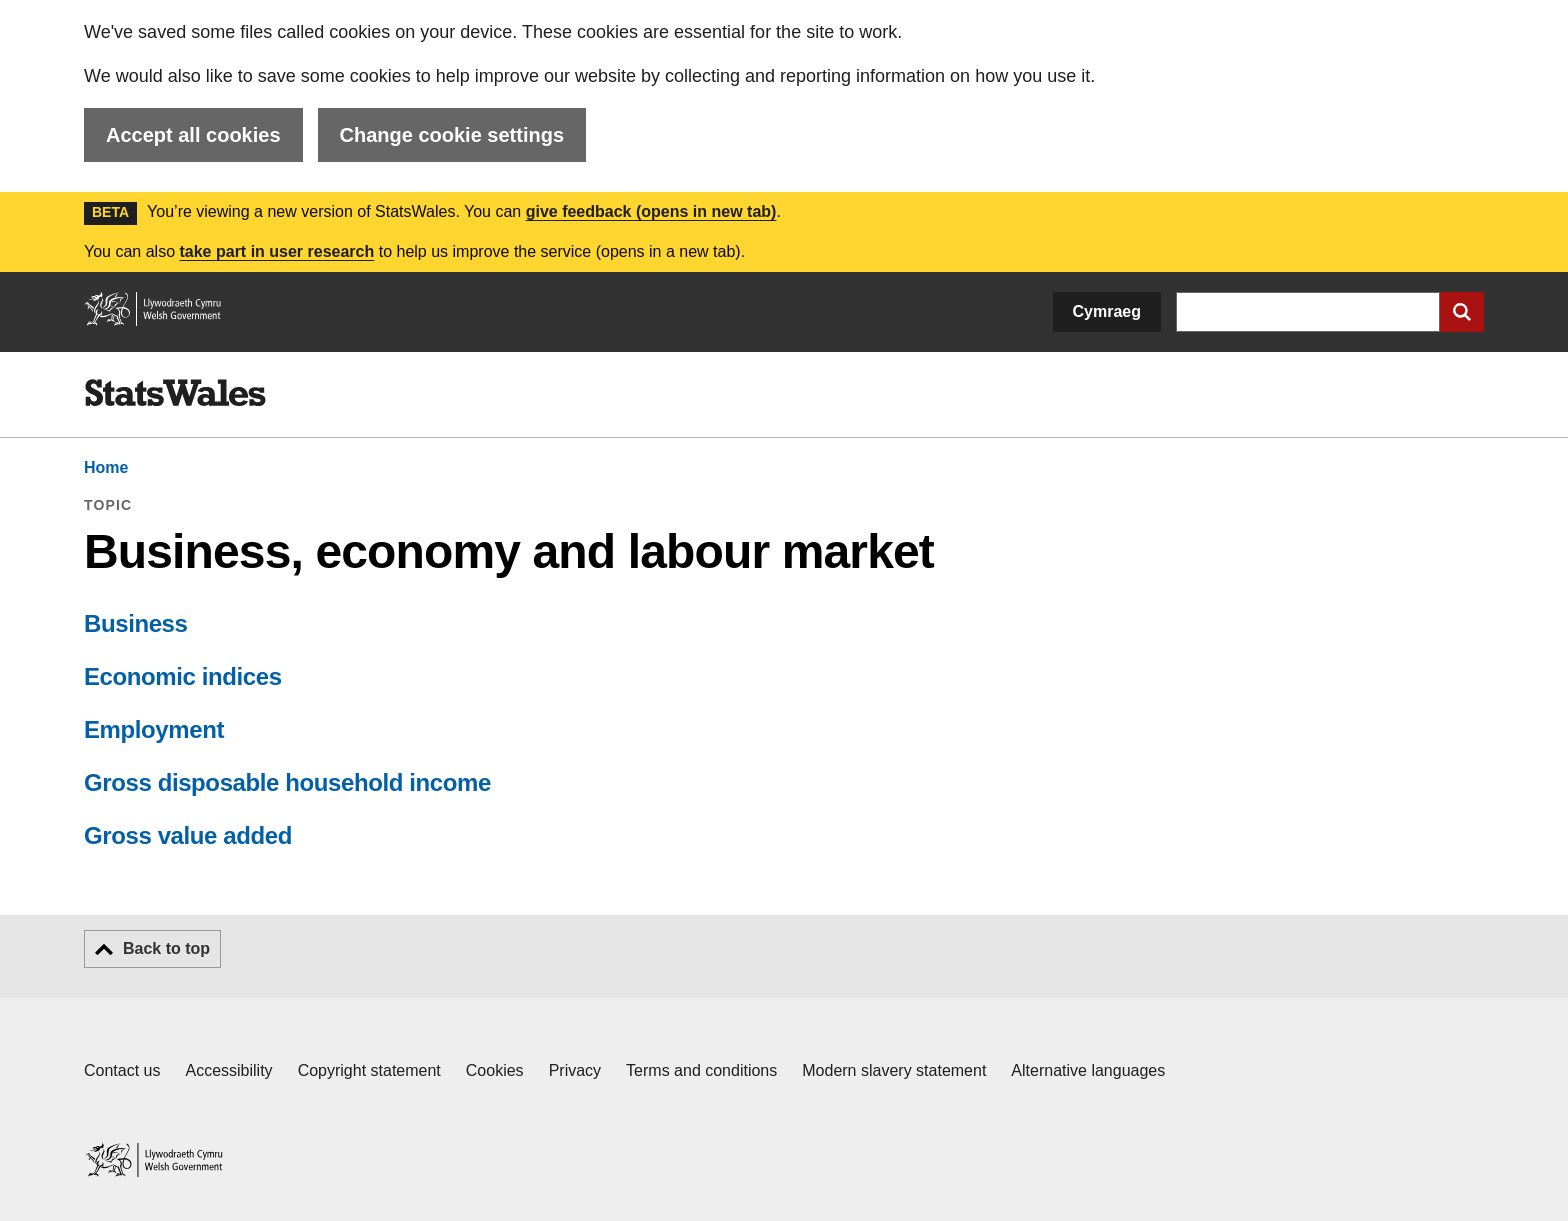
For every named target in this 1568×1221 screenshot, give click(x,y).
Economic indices (183, 676)
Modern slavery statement (894, 1070)
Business (136, 623)
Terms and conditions (701, 1070)
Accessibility (228, 1070)
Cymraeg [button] (1107, 311)
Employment (154, 729)
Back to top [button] (166, 948)
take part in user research (276, 251)
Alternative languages (1088, 1070)
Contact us (122, 1070)
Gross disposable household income (287, 782)
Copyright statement (369, 1070)
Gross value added (188, 835)
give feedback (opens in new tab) (651, 211)
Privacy (575, 1070)
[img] (175, 393)
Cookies (495, 1070)
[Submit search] (1462, 312)
